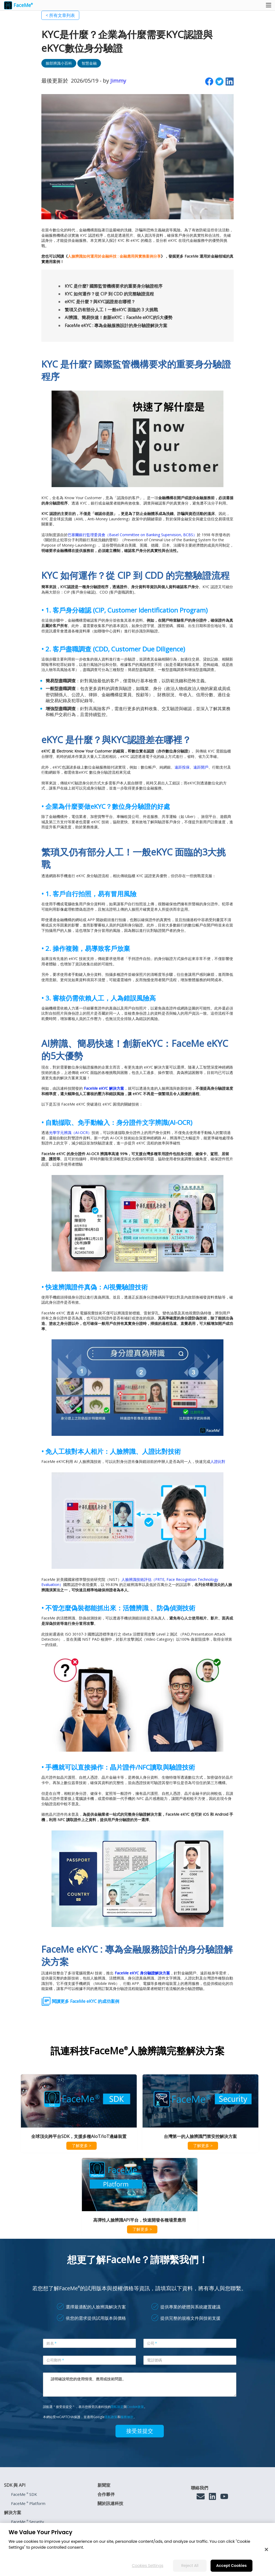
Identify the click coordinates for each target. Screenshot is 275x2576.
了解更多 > (81, 2145)
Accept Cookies (231, 2565)
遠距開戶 (200, 767)
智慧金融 (89, 63)
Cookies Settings (147, 2565)
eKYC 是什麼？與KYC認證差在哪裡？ (100, 302)
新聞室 (103, 2485)
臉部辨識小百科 (59, 63)
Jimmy (118, 80)
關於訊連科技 (110, 2503)
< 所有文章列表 (60, 15)
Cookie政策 (135, 2406)
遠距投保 (182, 767)
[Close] (266, 2549)
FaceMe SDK (24, 2494)
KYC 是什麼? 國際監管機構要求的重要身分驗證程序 (113, 286)
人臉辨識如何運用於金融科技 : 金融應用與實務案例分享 (114, 256)
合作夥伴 (106, 2494)
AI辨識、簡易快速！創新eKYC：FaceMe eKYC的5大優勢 (118, 317)
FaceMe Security (27, 2521)
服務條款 (127, 2417)
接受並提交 (139, 2431)
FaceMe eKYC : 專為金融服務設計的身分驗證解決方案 (116, 325)
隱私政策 (110, 2417)
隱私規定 (117, 2406)
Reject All (189, 2565)
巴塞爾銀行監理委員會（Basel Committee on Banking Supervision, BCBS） (132, 534)
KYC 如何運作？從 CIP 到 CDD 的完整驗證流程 (109, 294)
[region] (137, 2549)
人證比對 (217, 1461)
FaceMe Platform (28, 2503)
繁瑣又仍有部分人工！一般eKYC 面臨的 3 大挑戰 (111, 310)
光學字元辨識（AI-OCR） (70, 1132)
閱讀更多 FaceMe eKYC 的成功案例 (85, 2001)
